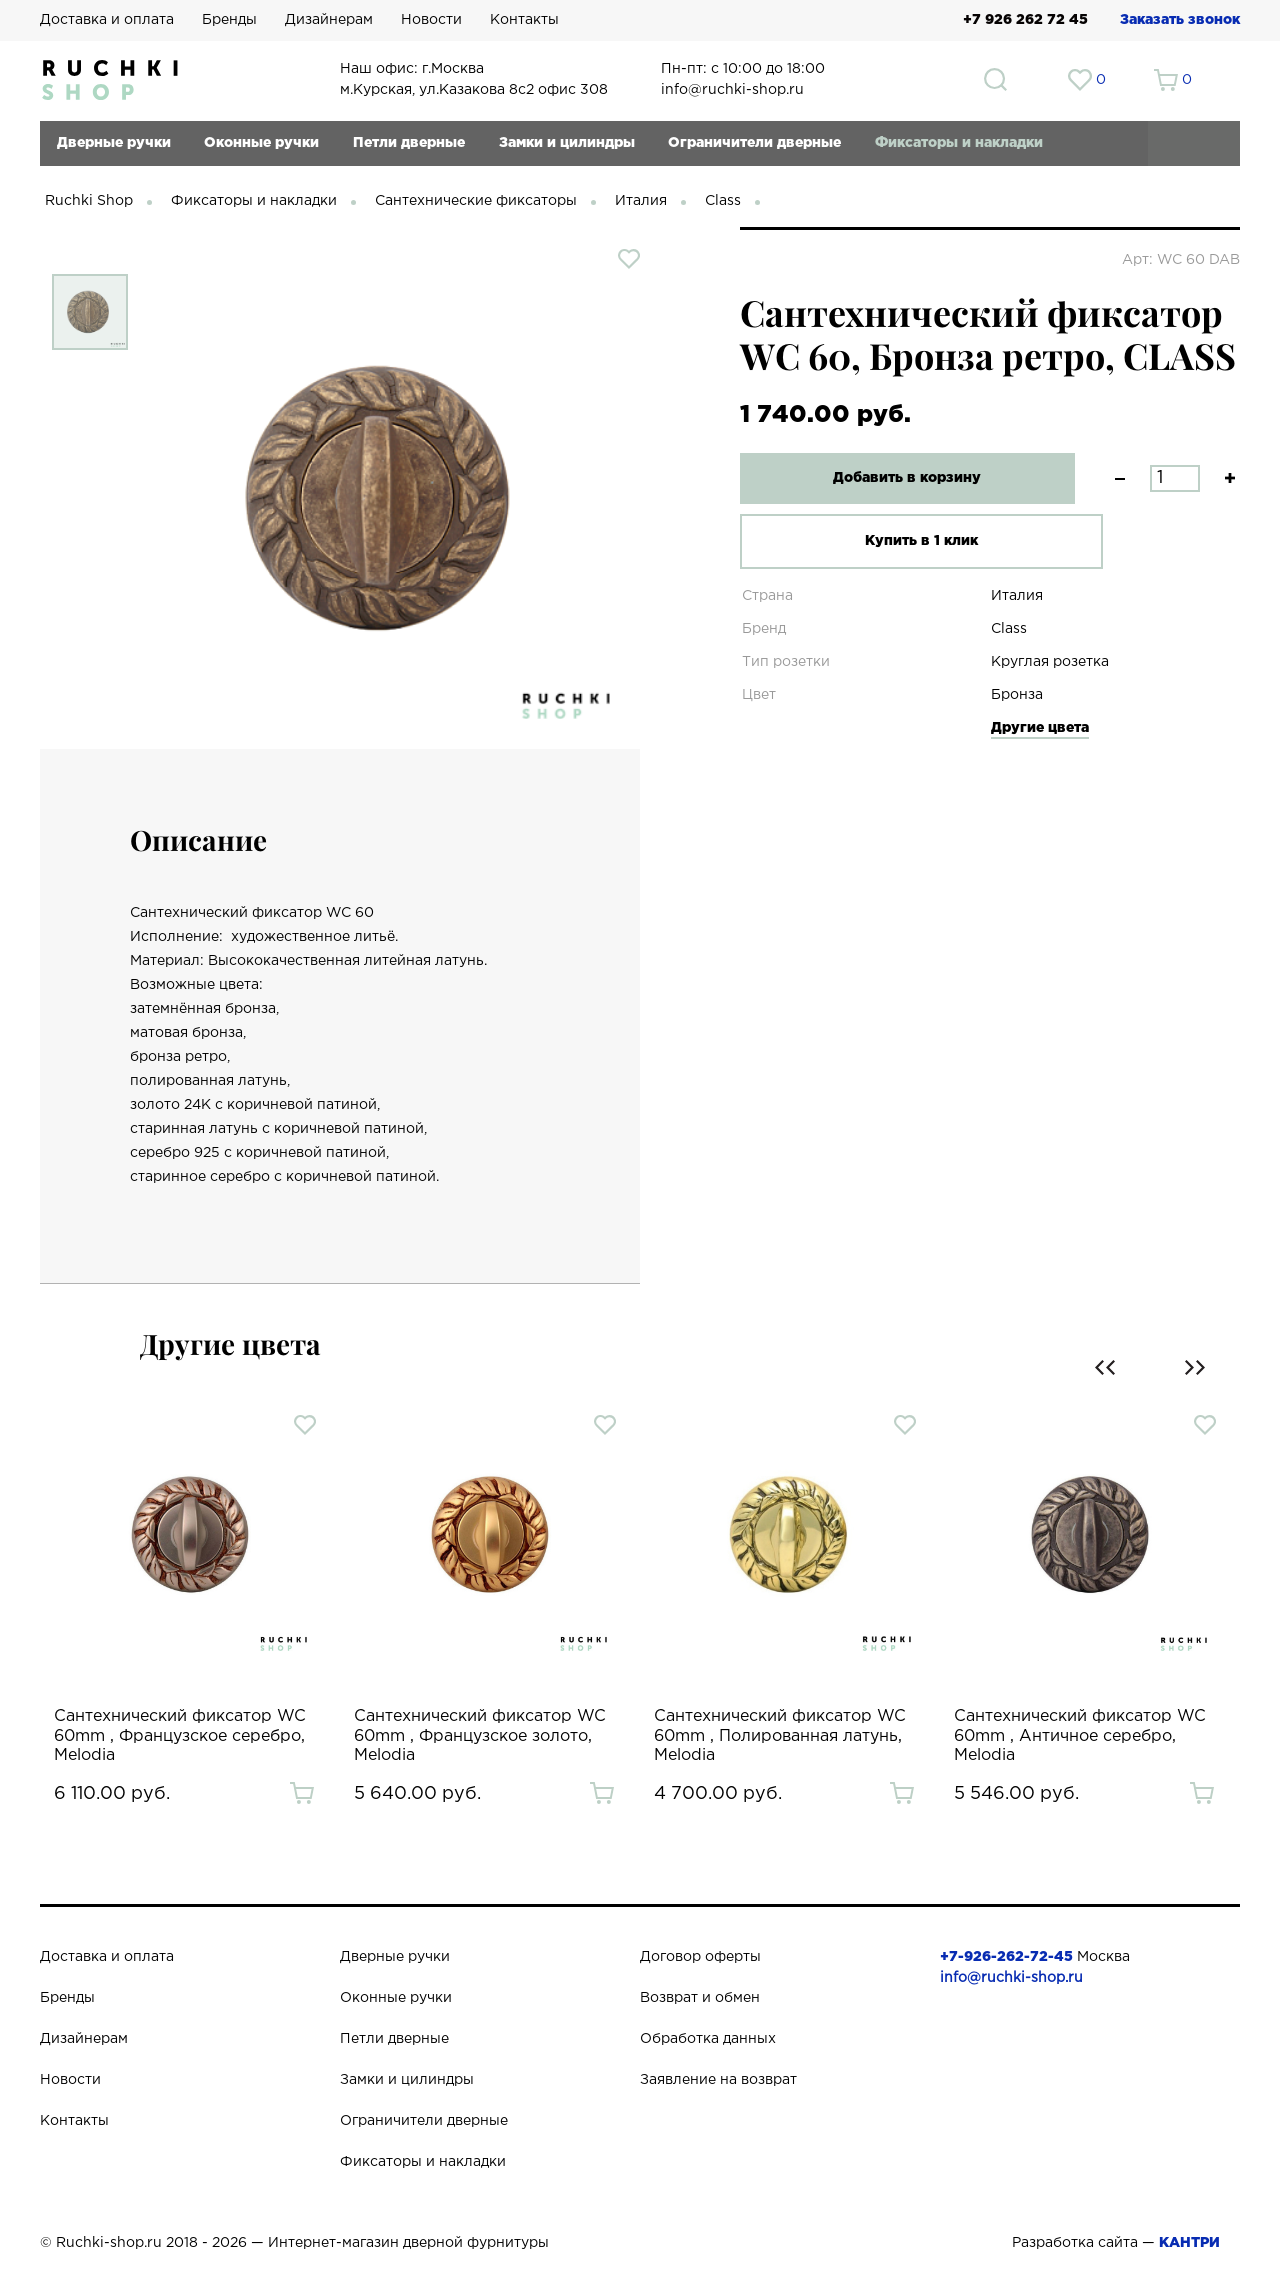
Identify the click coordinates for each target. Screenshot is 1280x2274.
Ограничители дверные (754, 143)
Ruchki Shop (89, 201)
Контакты (524, 20)
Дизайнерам (329, 20)
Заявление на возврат (718, 2080)
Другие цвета (1040, 728)
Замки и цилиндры (567, 143)
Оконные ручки (261, 143)
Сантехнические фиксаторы (476, 201)
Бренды (229, 20)
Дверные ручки (114, 143)
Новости (431, 20)
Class (723, 201)
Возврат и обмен (700, 1998)
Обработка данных (708, 2039)
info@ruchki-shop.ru (1011, 1978)
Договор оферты (700, 1957)
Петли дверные (409, 143)
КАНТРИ (1189, 2243)
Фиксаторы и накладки (959, 143)
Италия (641, 201)
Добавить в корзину (895, 478)
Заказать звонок (1180, 20)
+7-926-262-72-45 (1006, 1957)
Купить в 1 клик (894, 541)
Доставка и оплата (107, 20)
